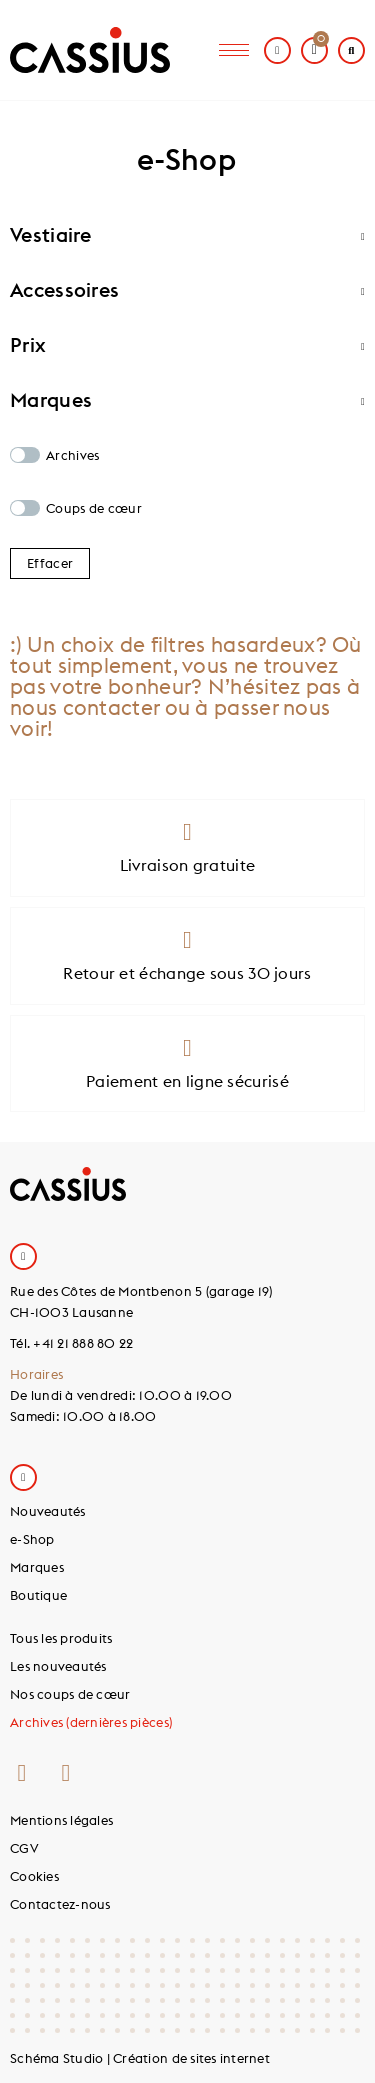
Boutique (38, 1595)
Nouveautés (48, 1511)
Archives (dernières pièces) (91, 1722)
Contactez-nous (60, 1904)
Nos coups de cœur (70, 1694)
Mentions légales (61, 1820)
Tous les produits (61, 1638)
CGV (24, 1848)
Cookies (34, 1876)
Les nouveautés (58, 1666)
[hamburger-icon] (234, 50)
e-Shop (32, 1539)
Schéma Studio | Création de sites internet (140, 2058)
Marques (37, 1567)
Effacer (50, 563)
